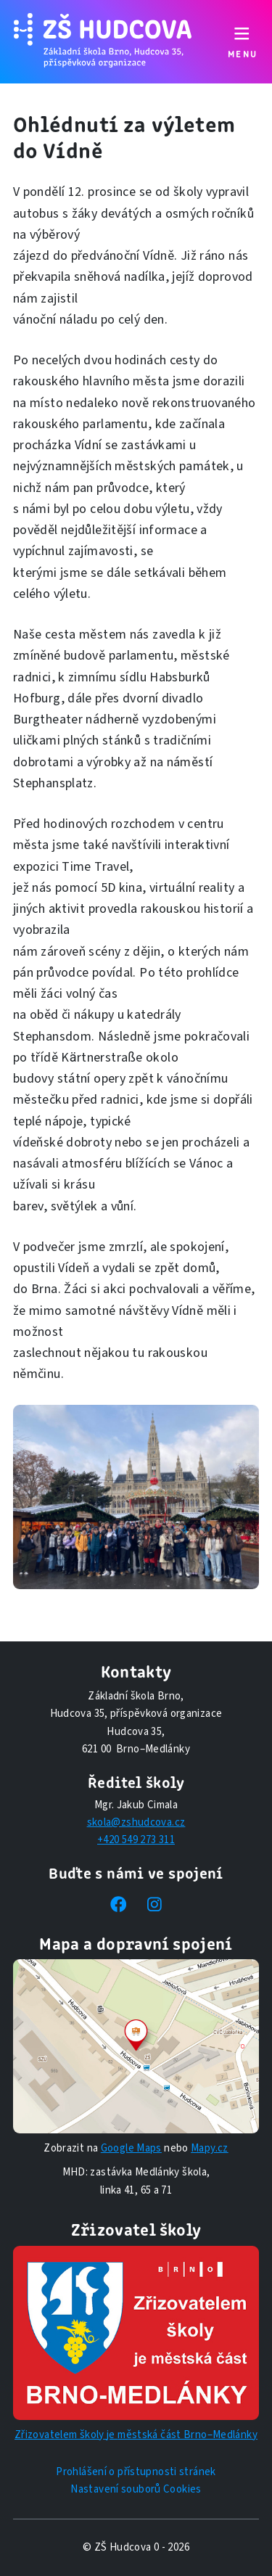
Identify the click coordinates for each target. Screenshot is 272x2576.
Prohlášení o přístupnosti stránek (135, 2471)
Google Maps (131, 2148)
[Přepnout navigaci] (241, 41)
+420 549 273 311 (136, 1839)
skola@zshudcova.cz (136, 1822)
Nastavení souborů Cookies (135, 2489)
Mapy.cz (209, 2148)
